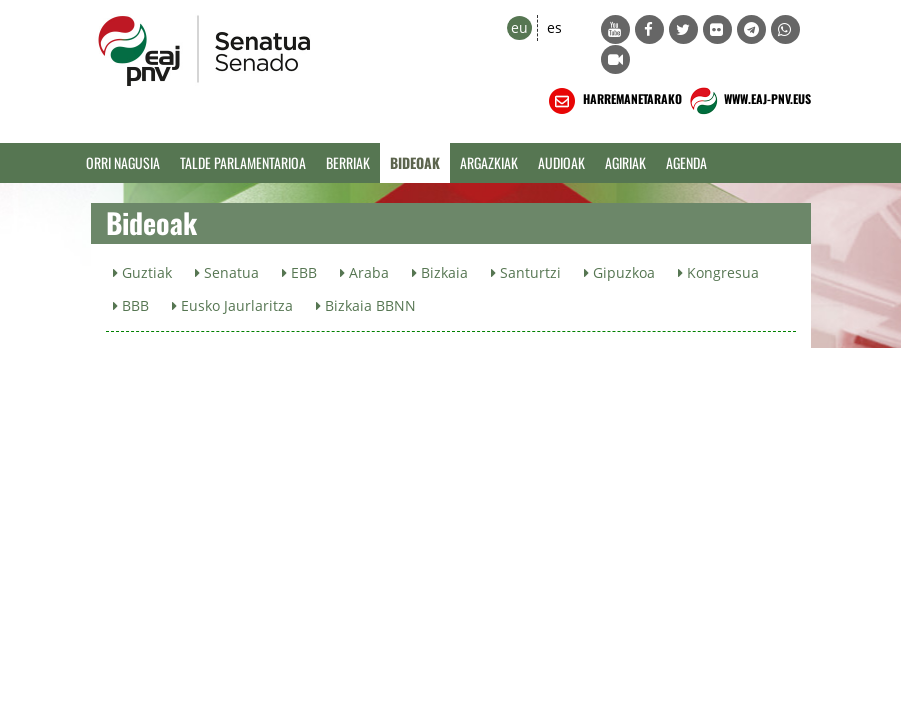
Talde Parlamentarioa (243, 162)
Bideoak (415, 162)
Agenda (686, 162)
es (554, 27)
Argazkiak (489, 162)
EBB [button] (299, 272)
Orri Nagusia (123, 162)
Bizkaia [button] (440, 272)
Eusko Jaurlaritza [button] (232, 305)
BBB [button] (131, 305)
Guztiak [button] (142, 272)
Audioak (561, 162)
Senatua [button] (227, 272)
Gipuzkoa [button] (619, 272)
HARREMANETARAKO (613, 101)
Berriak (348, 162)
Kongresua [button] (718, 272)
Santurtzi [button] (526, 272)
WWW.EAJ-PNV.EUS (748, 101)
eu (519, 27)
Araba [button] (364, 272)
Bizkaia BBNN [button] (366, 305)
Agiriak (625, 162)
